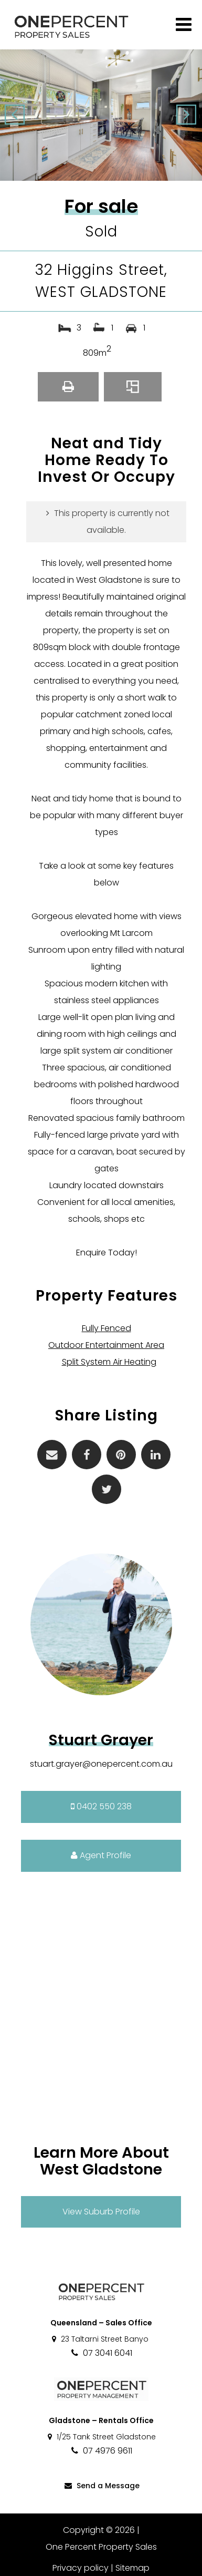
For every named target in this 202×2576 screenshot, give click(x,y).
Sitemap (132, 2568)
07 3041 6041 (101, 2353)
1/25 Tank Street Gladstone (101, 2436)
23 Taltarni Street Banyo (99, 2339)
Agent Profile (101, 1855)
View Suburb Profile (101, 2212)
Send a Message (101, 2485)
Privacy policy (80, 2568)
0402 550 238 (101, 1806)
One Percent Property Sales (101, 2547)
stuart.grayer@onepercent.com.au (101, 1764)
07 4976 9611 (101, 2451)
